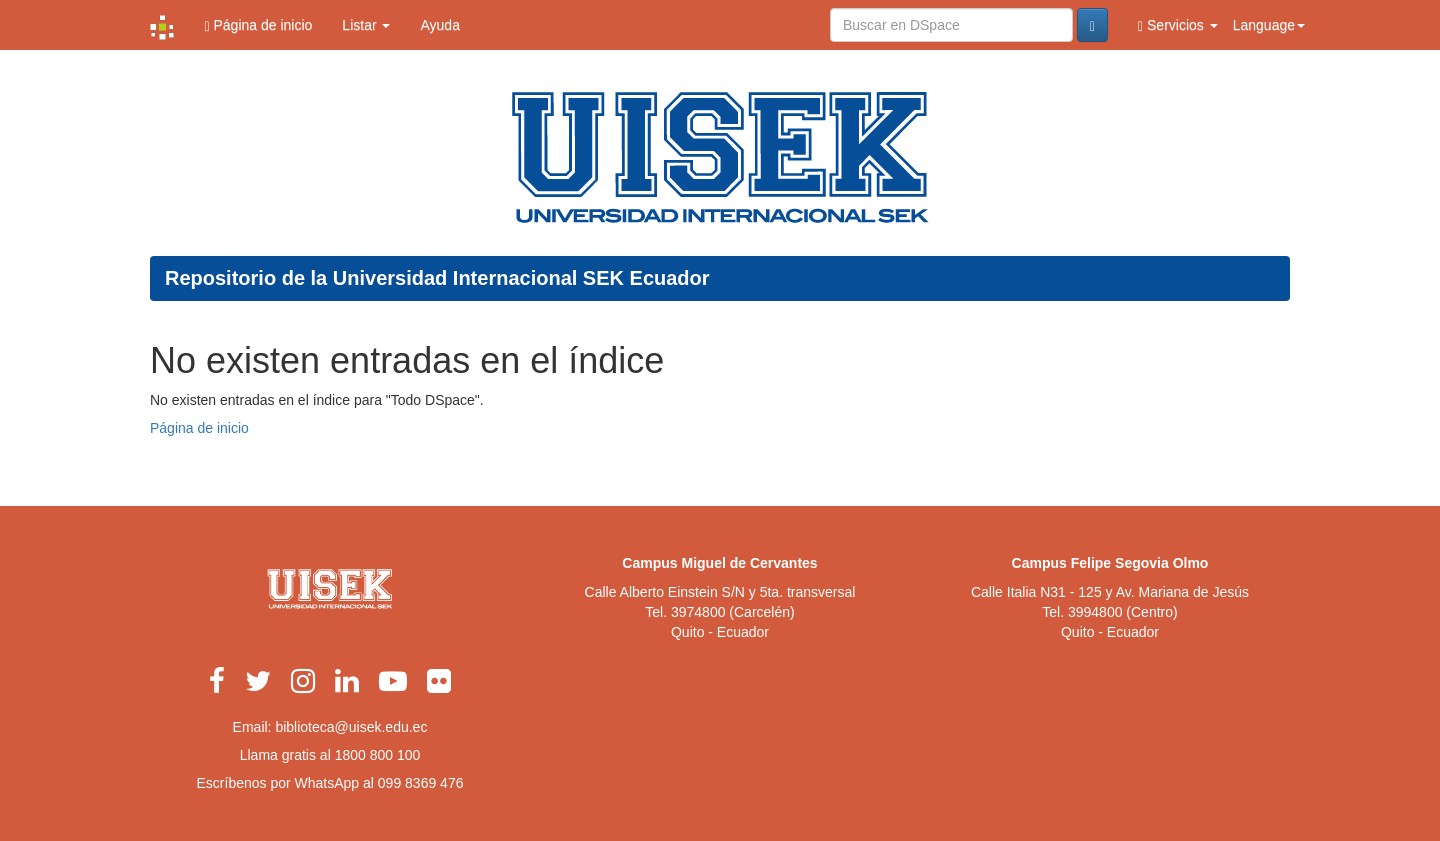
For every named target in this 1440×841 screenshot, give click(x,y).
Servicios (1178, 25)
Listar (366, 25)
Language (1269, 25)
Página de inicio (258, 25)
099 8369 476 (421, 783)
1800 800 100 (378, 755)
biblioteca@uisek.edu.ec (351, 727)
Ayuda (439, 25)
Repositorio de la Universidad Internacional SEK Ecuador (437, 278)
